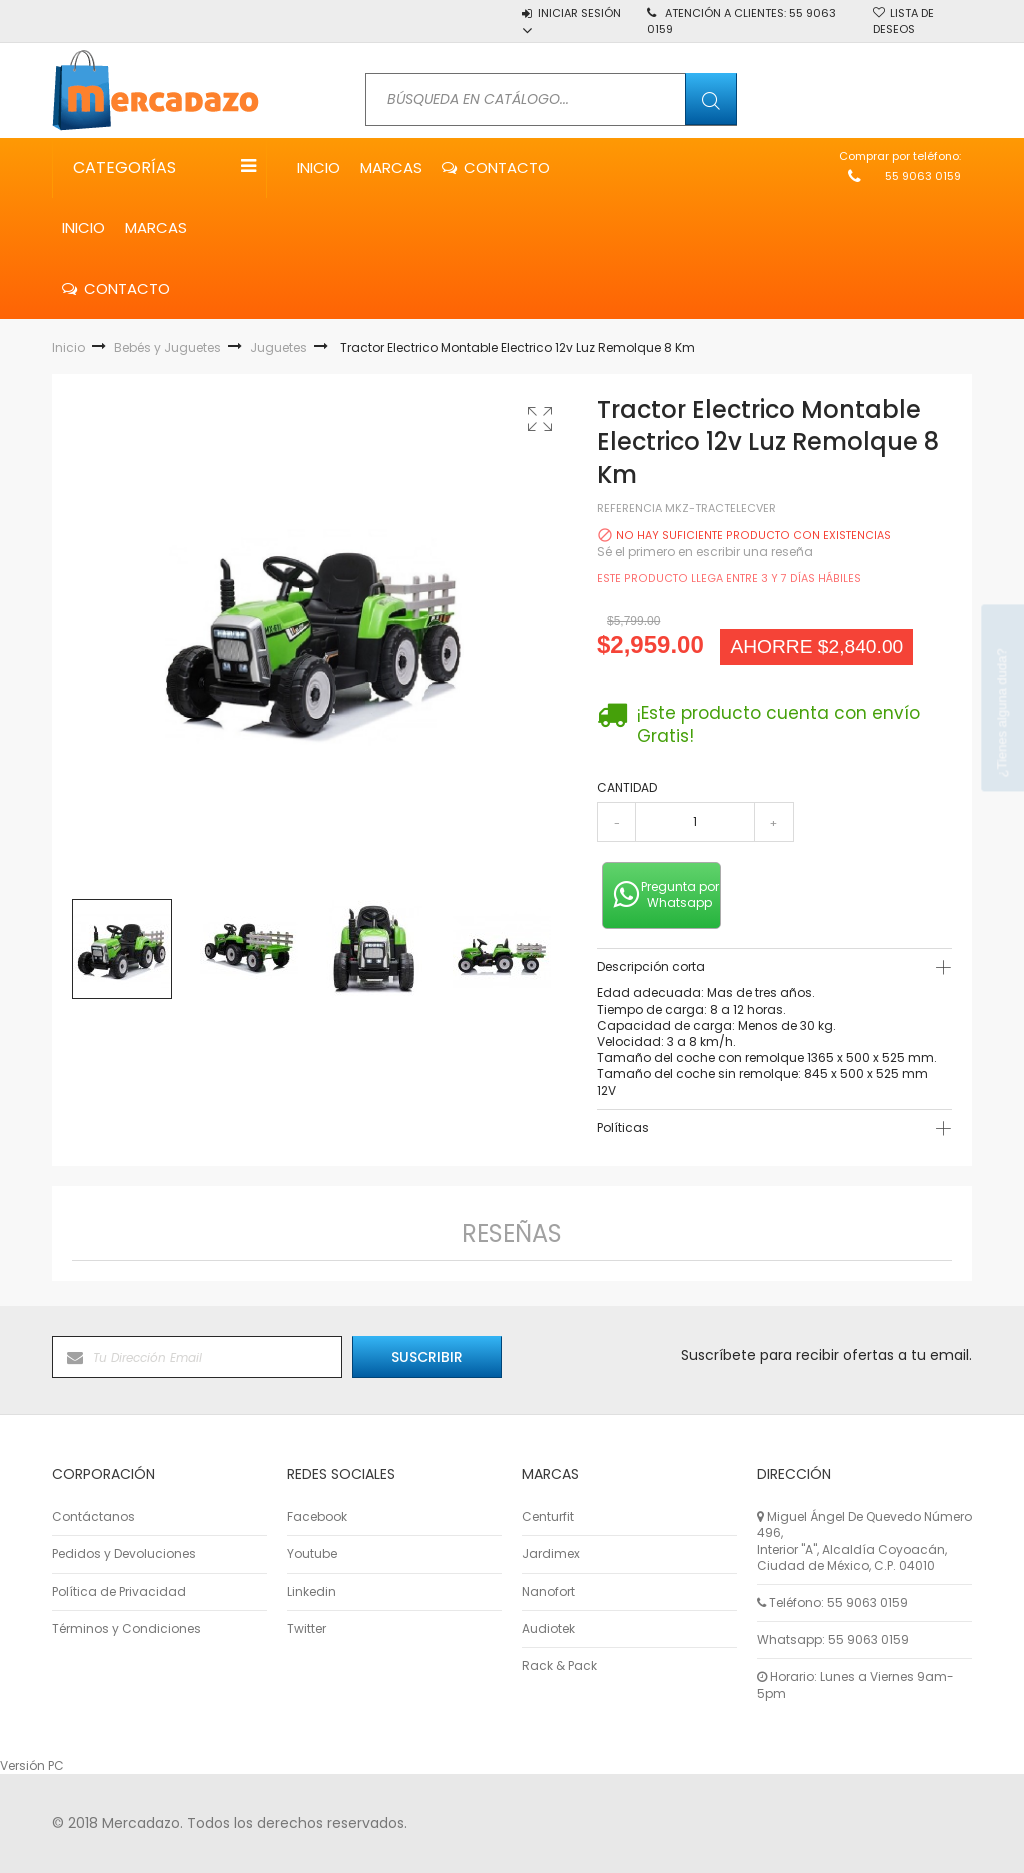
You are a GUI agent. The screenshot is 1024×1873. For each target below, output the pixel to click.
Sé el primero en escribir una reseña (705, 551)
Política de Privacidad (119, 1592)
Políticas (623, 1127)
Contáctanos (93, 1517)
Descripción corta (651, 966)
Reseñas (512, 1233)
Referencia (629, 508)
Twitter (306, 1629)
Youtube (312, 1554)
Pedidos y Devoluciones (124, 1554)
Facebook (317, 1517)
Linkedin (311, 1592)
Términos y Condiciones (126, 1629)
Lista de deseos (903, 21)
